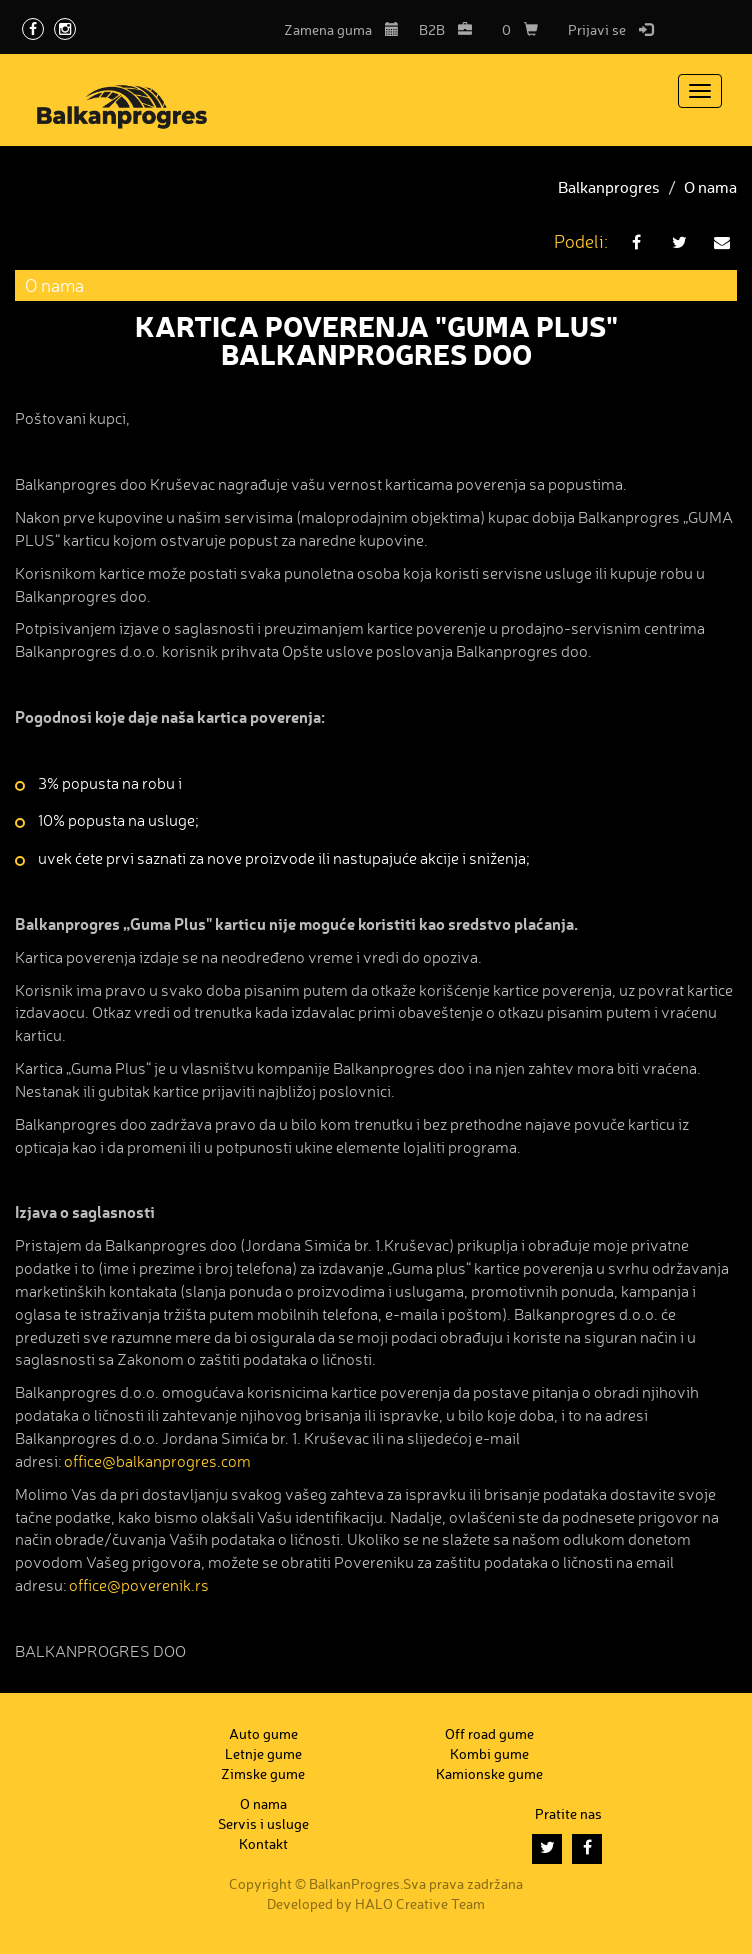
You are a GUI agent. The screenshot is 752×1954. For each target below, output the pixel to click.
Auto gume (263, 1733)
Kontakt (263, 1843)
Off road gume (489, 1733)
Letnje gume (263, 1753)
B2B (445, 29)
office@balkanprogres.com (157, 1462)
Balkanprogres (609, 188)
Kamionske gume (489, 1773)
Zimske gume (263, 1773)
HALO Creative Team (420, 1903)
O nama (710, 188)
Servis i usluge (263, 1823)
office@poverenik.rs (139, 1586)
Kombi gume (489, 1753)
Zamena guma (341, 29)
